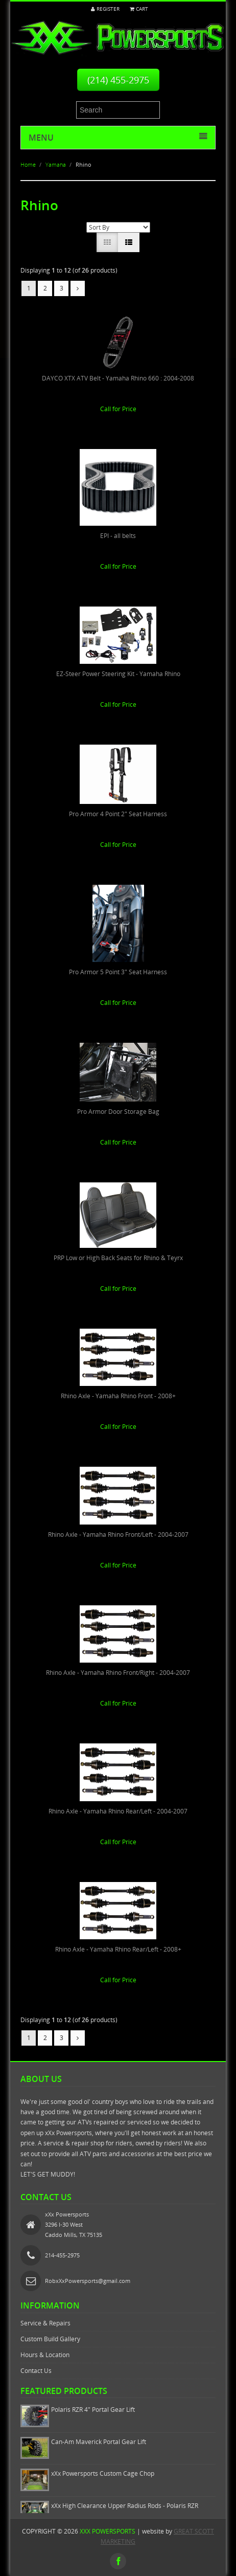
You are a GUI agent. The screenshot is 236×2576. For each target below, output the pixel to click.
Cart (139, 9)
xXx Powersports (107, 2531)
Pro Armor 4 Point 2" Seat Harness (118, 814)
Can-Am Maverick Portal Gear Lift (98, 2441)
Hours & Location (44, 2354)
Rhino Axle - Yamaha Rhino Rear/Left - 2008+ (118, 1949)
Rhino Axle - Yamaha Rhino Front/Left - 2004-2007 (118, 1534)
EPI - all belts (118, 535)
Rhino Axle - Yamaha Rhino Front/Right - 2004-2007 (118, 1672)
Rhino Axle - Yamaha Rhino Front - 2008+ (118, 1396)
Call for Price (118, 409)
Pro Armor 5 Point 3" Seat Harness (118, 972)
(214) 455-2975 (118, 80)
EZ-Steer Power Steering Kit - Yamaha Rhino (118, 673)
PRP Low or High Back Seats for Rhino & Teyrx (118, 1257)
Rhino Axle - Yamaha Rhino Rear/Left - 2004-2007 (118, 1811)
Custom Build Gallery (50, 2339)
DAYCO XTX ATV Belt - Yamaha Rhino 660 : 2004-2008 (118, 378)
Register (105, 9)
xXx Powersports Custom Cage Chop (102, 2473)
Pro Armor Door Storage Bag (118, 1111)
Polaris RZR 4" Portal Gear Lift (93, 2409)
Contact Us (36, 2370)
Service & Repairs (45, 2323)
